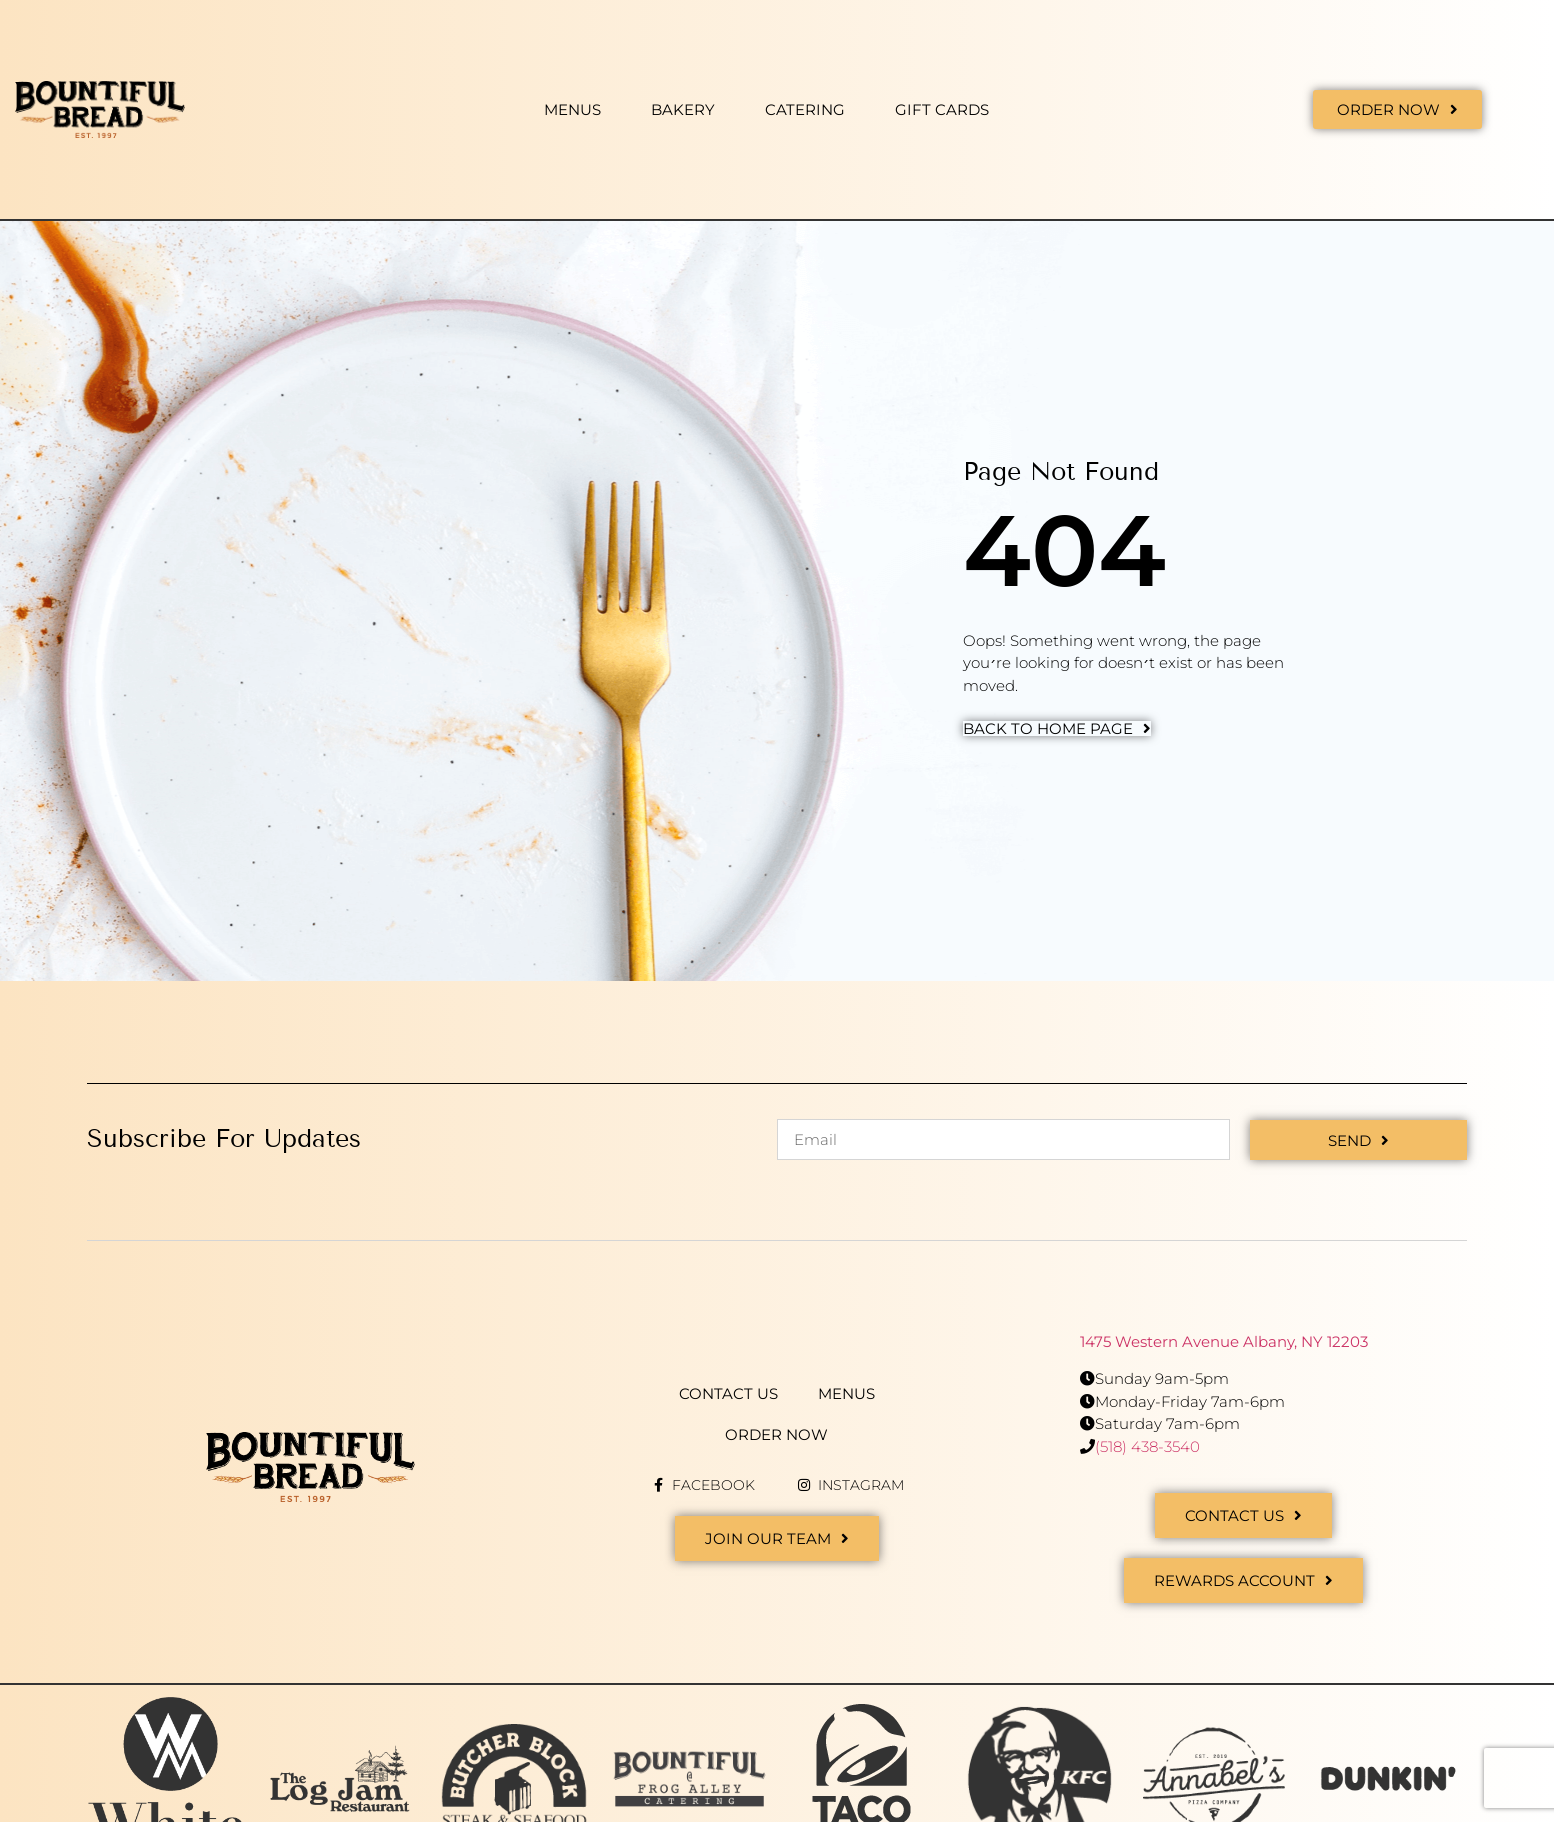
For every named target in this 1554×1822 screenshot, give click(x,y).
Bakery (683, 109)
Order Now (776, 1433)
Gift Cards (942, 109)
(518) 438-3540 (1147, 1445)
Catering (805, 109)
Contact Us (728, 1392)
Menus (572, 109)
